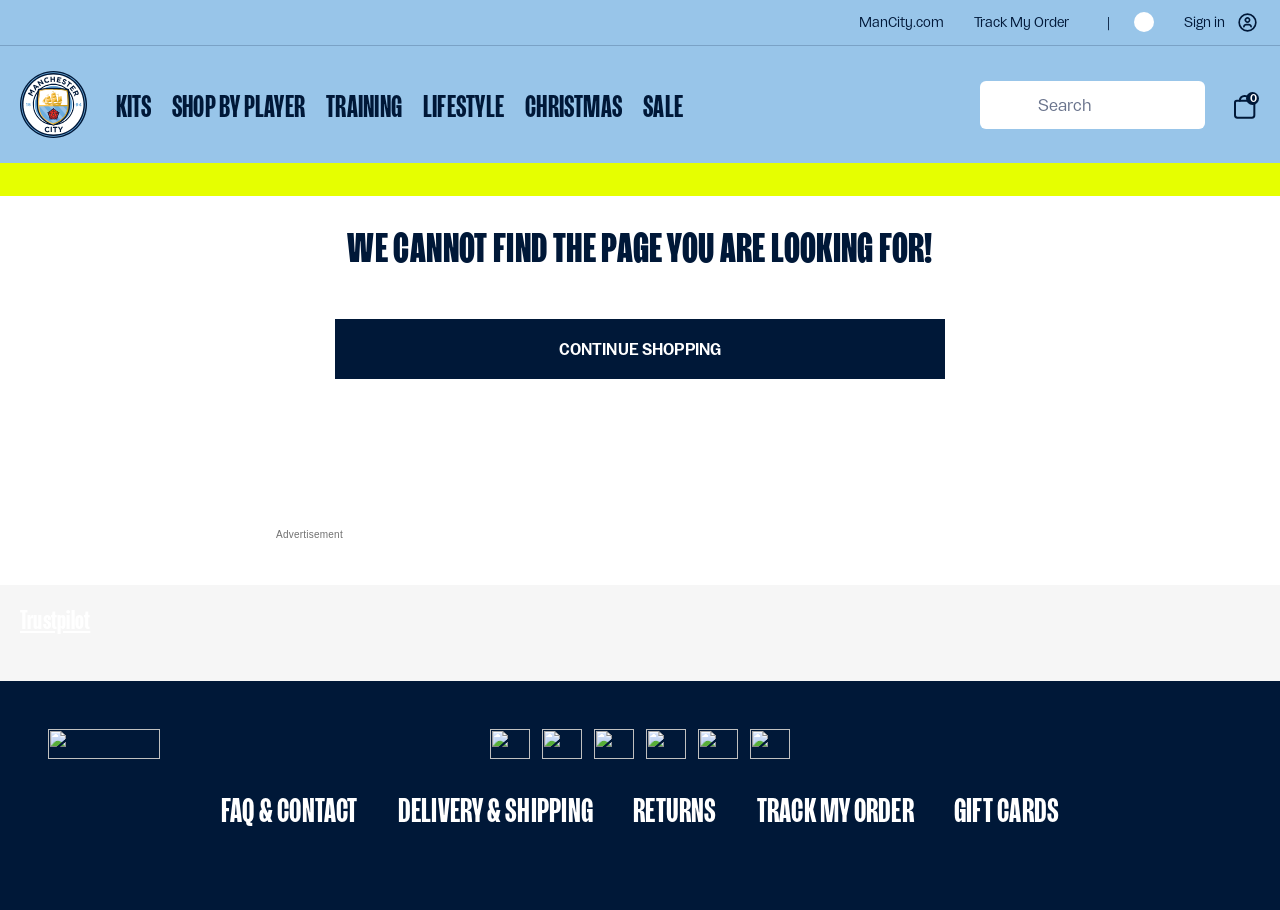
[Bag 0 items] (1245, 107)
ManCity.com (901, 22)
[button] (1222, 22)
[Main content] (640, 302)
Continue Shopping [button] (640, 349)
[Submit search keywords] (1005, 105)
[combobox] (1092, 105)
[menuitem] (133, 109)
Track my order (1021, 22)
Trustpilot (55, 619)
